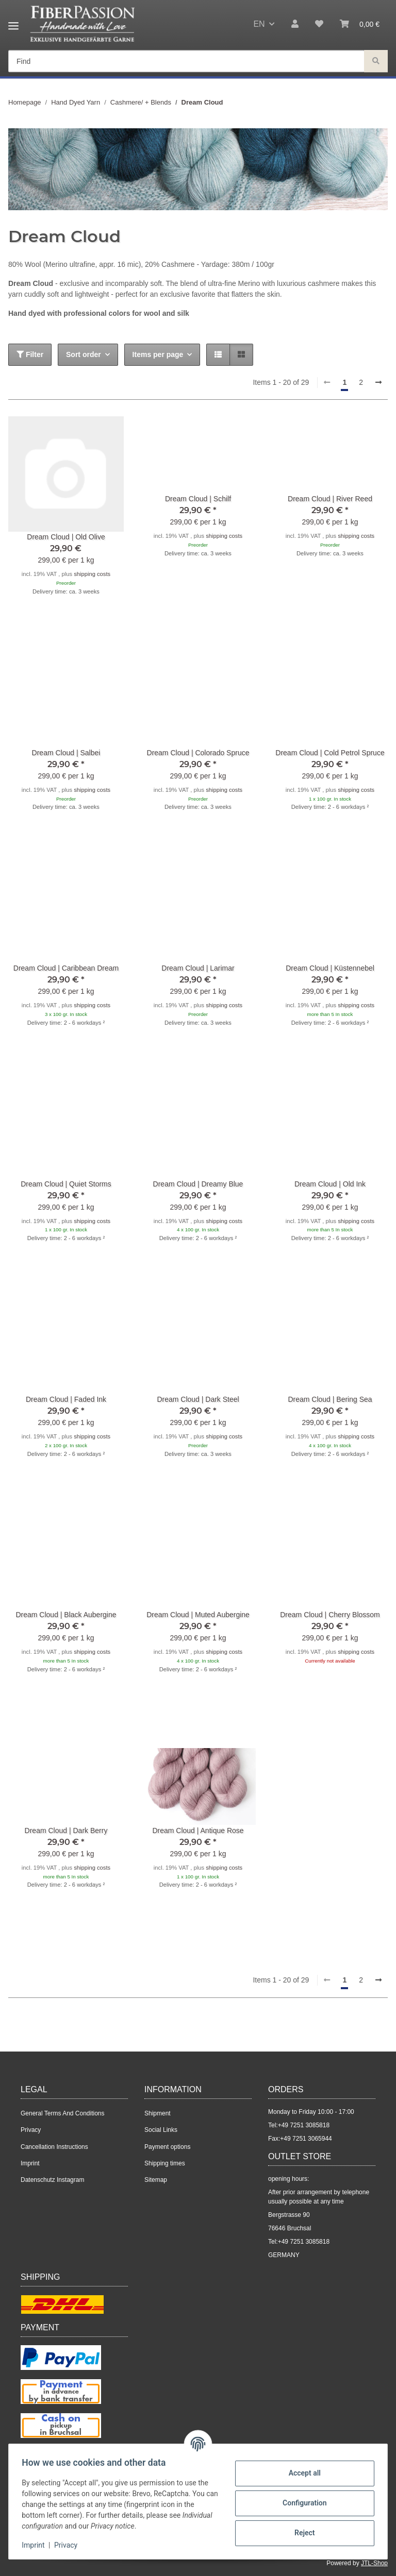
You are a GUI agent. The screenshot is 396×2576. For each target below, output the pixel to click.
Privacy (69, 2545)
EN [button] (259, 24)
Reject (301, 2533)
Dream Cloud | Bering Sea (330, 1399)
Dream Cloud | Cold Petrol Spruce (329, 753)
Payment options (167, 2146)
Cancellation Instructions (54, 2146)
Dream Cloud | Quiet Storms (66, 1184)
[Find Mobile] (186, 61)
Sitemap (155, 2179)
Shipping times (164, 2163)
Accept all (301, 2473)
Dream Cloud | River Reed (330, 499)
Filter (29, 354)
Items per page (158, 354)
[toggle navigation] (13, 21)
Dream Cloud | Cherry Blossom (330, 1615)
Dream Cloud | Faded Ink (66, 1399)
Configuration (301, 2503)
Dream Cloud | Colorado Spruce (198, 753)
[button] (295, 24)
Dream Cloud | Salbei (66, 753)
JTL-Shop (374, 2563)
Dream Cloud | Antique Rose (197, 1830)
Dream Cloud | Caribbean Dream (66, 968)
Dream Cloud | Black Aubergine (65, 1615)
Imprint (36, 2545)
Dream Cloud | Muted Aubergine (198, 1615)
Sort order (83, 354)
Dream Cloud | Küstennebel (330, 968)
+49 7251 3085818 (303, 2125)
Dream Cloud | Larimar (197, 968)
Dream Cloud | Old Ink (330, 1184)
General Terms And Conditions (63, 2113)
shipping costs (92, 574)
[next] (378, 383)
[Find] (376, 61)
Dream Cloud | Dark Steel (198, 1399)
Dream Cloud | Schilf (198, 499)
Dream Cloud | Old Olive (66, 537)
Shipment (157, 2113)
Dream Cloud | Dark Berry (66, 1830)
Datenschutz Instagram (52, 2179)
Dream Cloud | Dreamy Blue (198, 1184)
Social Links (160, 2129)
